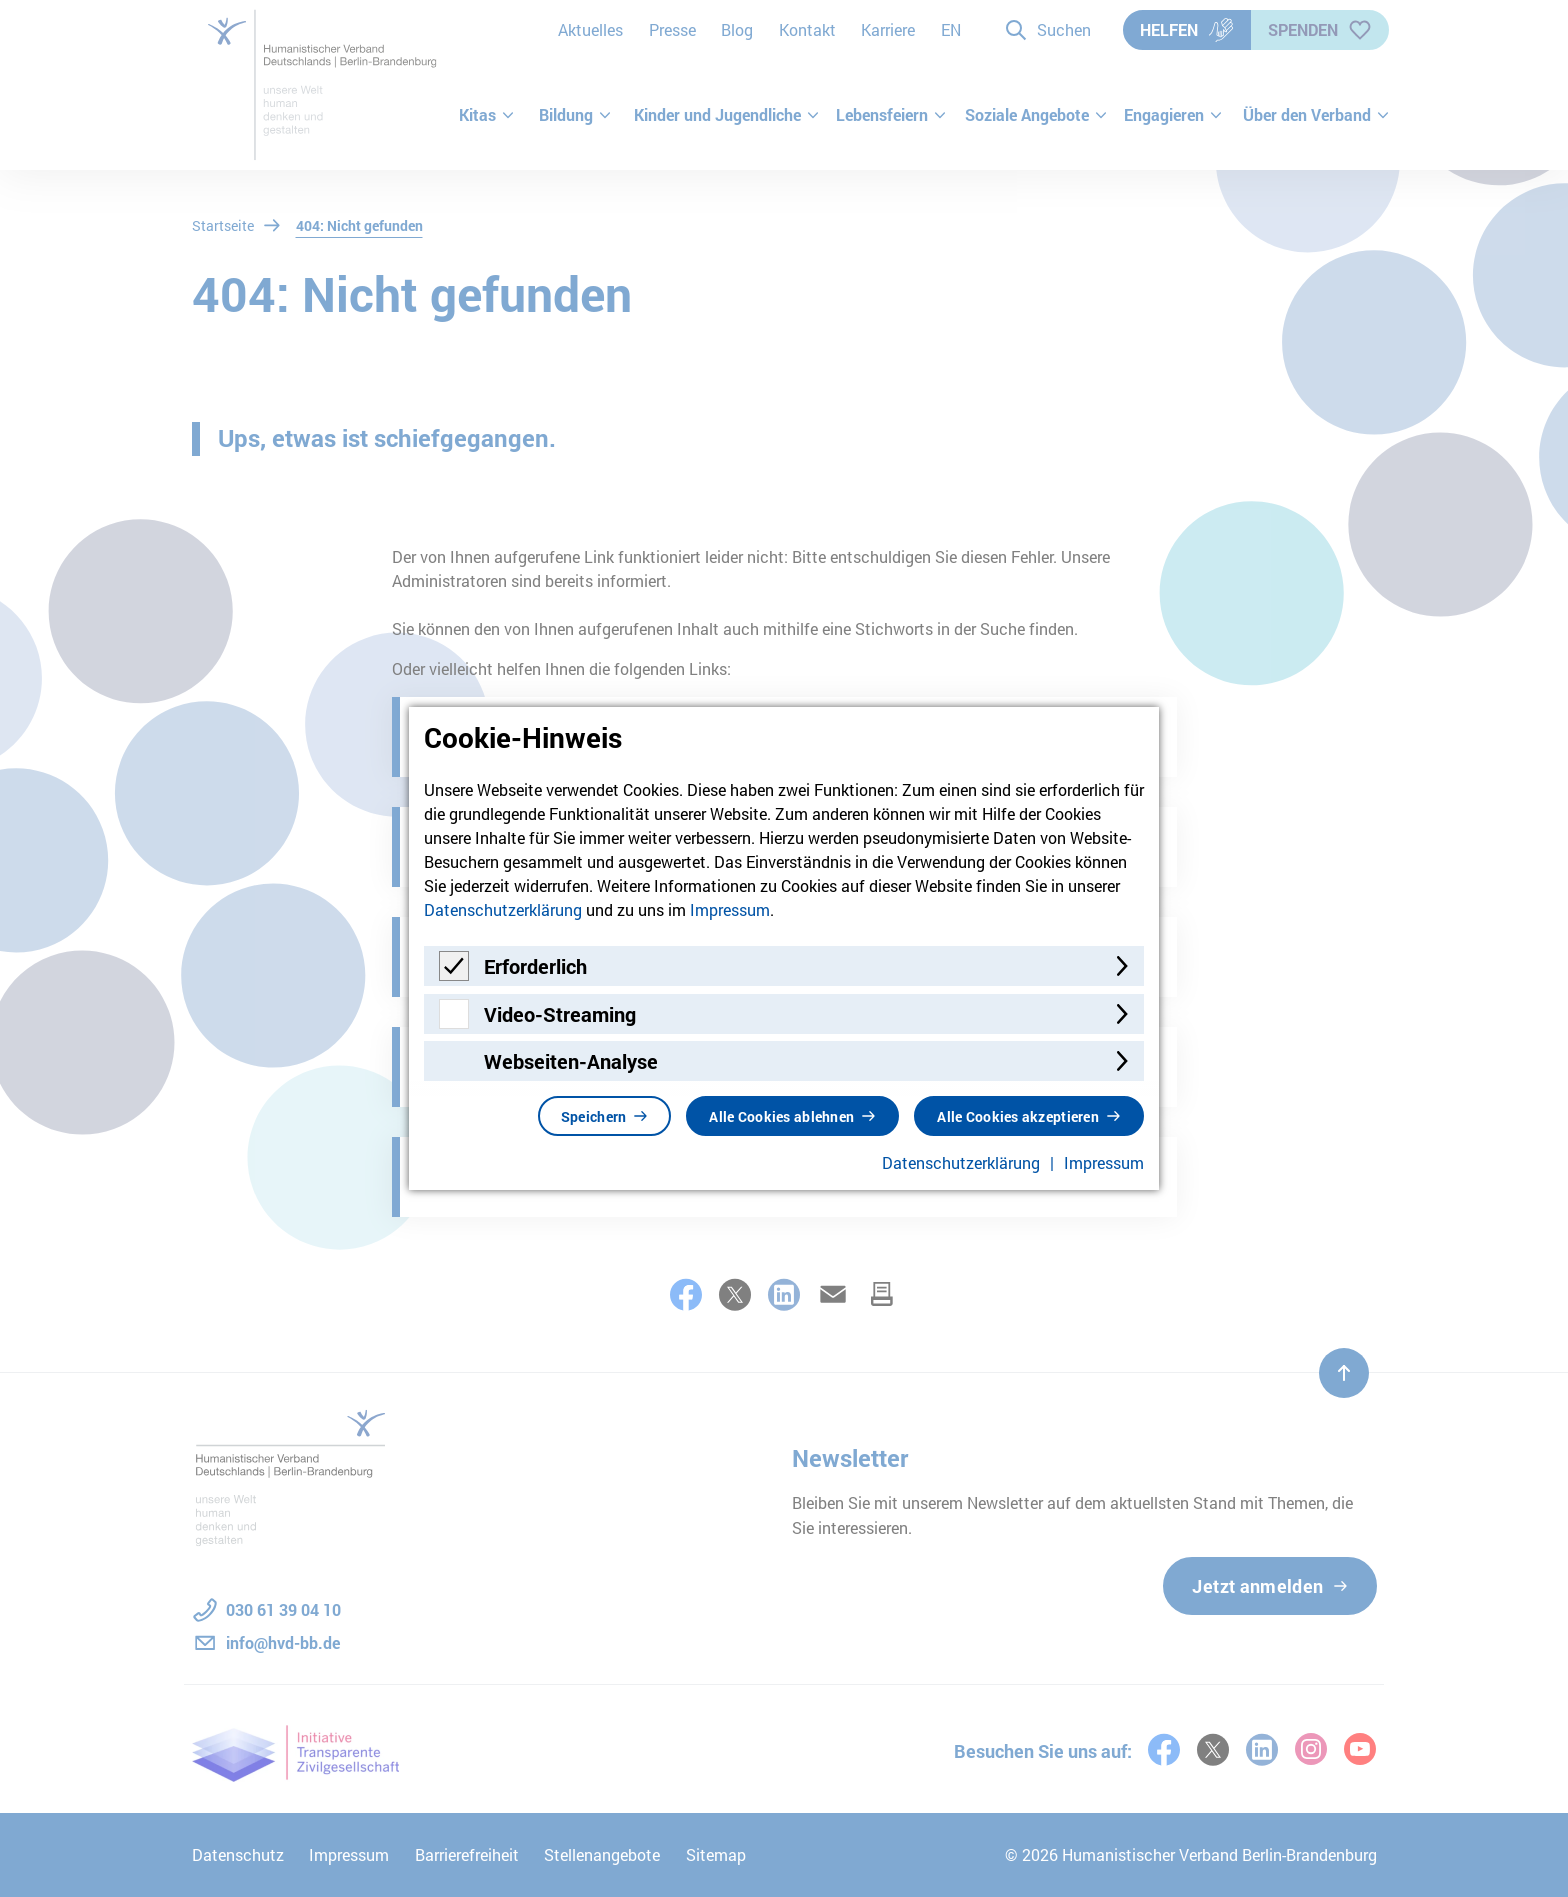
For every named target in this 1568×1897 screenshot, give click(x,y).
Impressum (349, 1854)
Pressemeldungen (503, 847)
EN (951, 29)
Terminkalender (493, 1067)
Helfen (1187, 30)
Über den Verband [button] (1310, 114)
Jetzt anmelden (1257, 1586)
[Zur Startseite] (325, 85)
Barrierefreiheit (467, 1854)
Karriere (888, 29)
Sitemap (716, 1854)
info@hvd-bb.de (283, 1642)
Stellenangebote (602, 1854)
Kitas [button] (487, 114)
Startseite (223, 225)
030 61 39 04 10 (283, 1609)
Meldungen (475, 957)
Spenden (1320, 30)
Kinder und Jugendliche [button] (727, 114)
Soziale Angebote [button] (1036, 114)
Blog (737, 29)
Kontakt (807, 29)
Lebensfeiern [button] (891, 114)
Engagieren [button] (1173, 114)
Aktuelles (590, 29)
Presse (672, 29)
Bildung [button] (575, 114)
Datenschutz (238, 1854)
